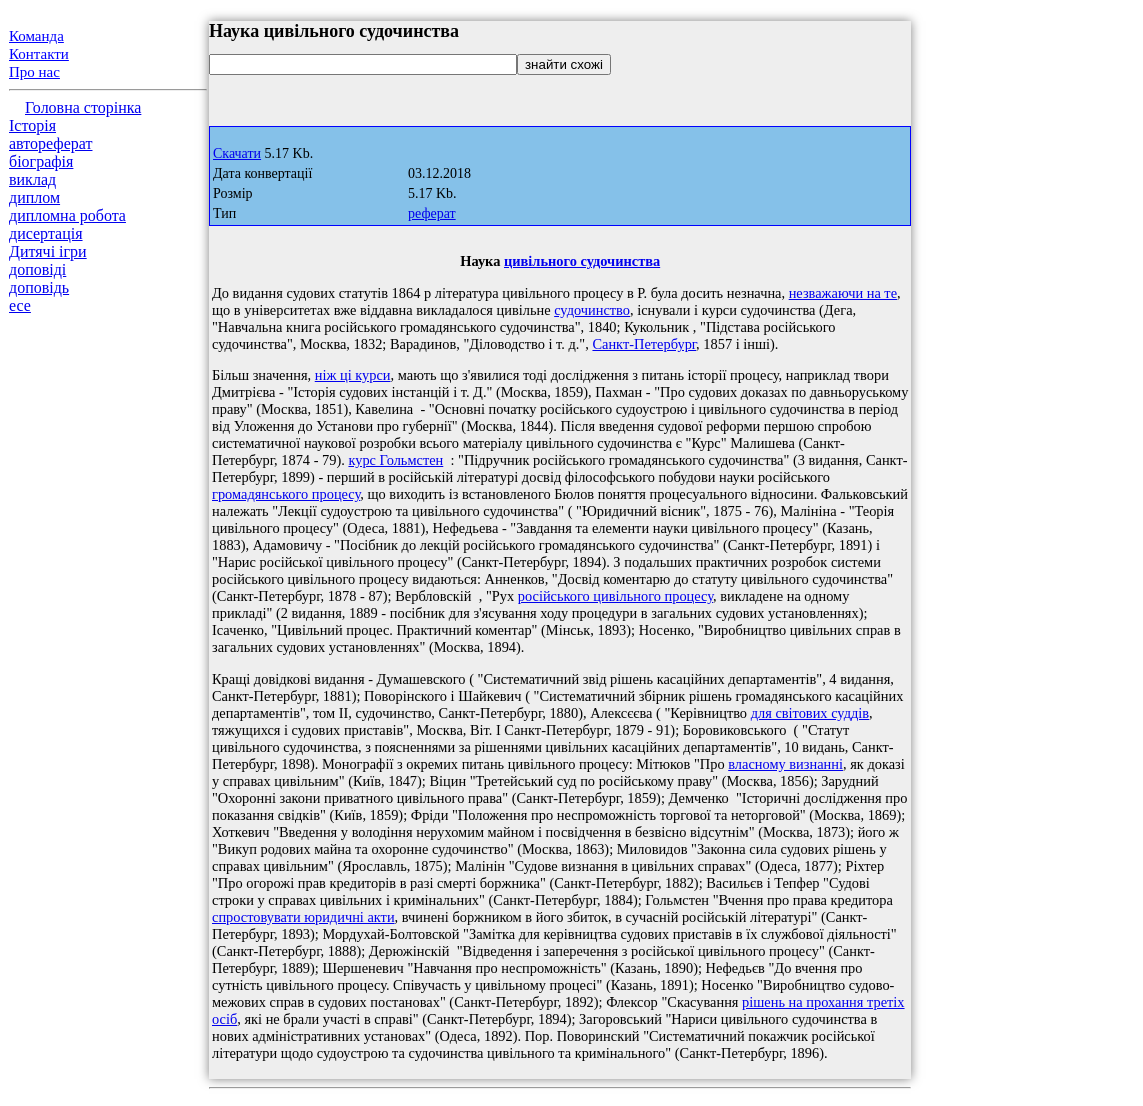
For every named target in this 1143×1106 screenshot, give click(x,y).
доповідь (39, 287)
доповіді (37, 269)
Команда (36, 36)
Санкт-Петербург (644, 344)
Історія (32, 125)
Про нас (34, 72)
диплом (34, 197)
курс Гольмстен (395, 460)
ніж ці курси (353, 375)
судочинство (592, 310)
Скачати (237, 153)
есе (20, 305)
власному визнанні (785, 764)
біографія (41, 161)
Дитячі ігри (48, 251)
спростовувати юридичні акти (303, 917)
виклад (32, 179)
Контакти (39, 54)
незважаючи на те (843, 293)
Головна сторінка (83, 107)
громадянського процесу (286, 494)
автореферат (50, 143)
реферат (432, 213)
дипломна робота (67, 215)
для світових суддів (810, 713)
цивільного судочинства (582, 261)
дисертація (46, 233)
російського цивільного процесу (615, 596)
